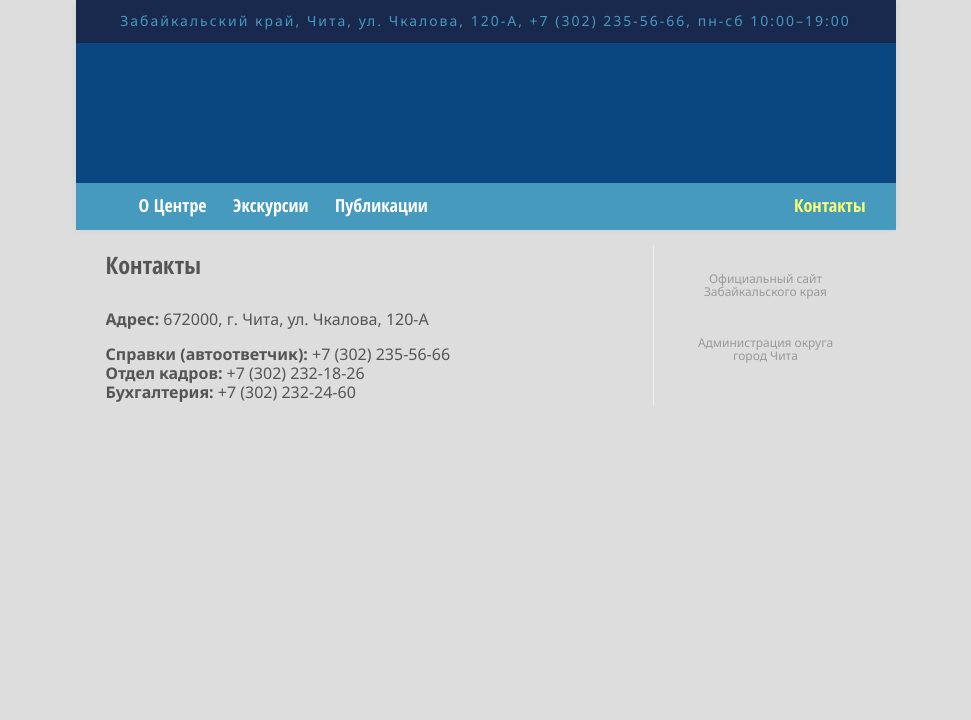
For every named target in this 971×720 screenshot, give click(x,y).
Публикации (381, 206)
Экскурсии (270, 206)
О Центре (173, 206)
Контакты (830, 206)
